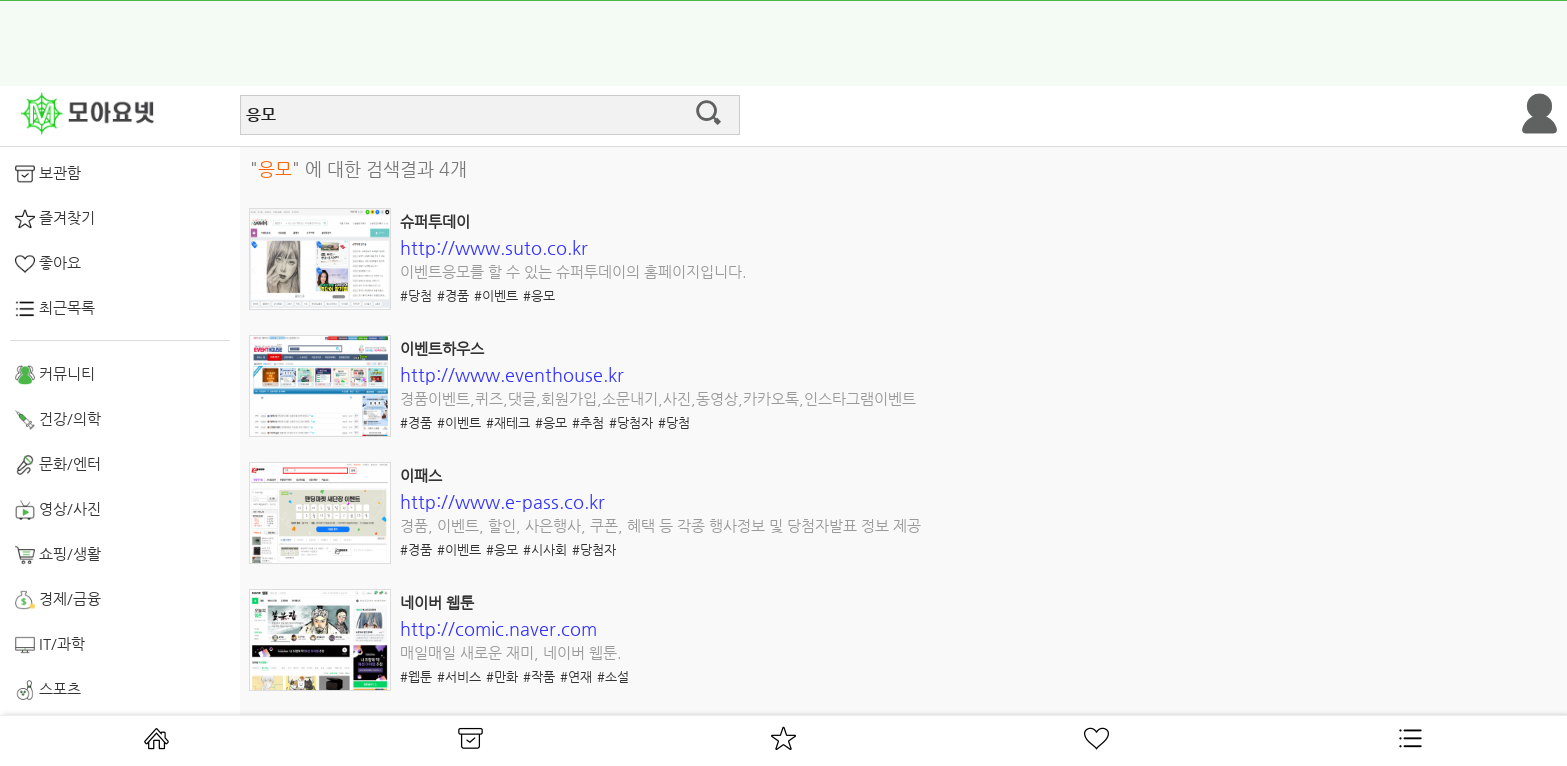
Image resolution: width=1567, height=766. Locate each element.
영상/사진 (58, 510)
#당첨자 (631, 422)
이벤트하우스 (442, 348)
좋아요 (48, 264)
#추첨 (588, 422)
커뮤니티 (55, 375)
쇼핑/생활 (58, 555)
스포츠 (48, 690)
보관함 (48, 174)
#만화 (502, 676)
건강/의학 (58, 420)
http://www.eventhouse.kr (512, 374)
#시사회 (545, 549)
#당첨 (416, 295)
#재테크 (508, 422)
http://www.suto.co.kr (494, 247)
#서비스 (459, 676)
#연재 (576, 676)
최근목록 (55, 309)
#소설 (613, 676)
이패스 (421, 475)
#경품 (453, 295)
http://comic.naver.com (498, 628)
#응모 (539, 295)
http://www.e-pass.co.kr (502, 501)
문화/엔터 (58, 465)
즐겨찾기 (55, 219)
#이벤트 (496, 295)
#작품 (539, 676)
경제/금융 (58, 600)
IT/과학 (50, 645)
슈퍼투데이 (435, 221)
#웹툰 (416, 676)
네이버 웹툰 (437, 602)
